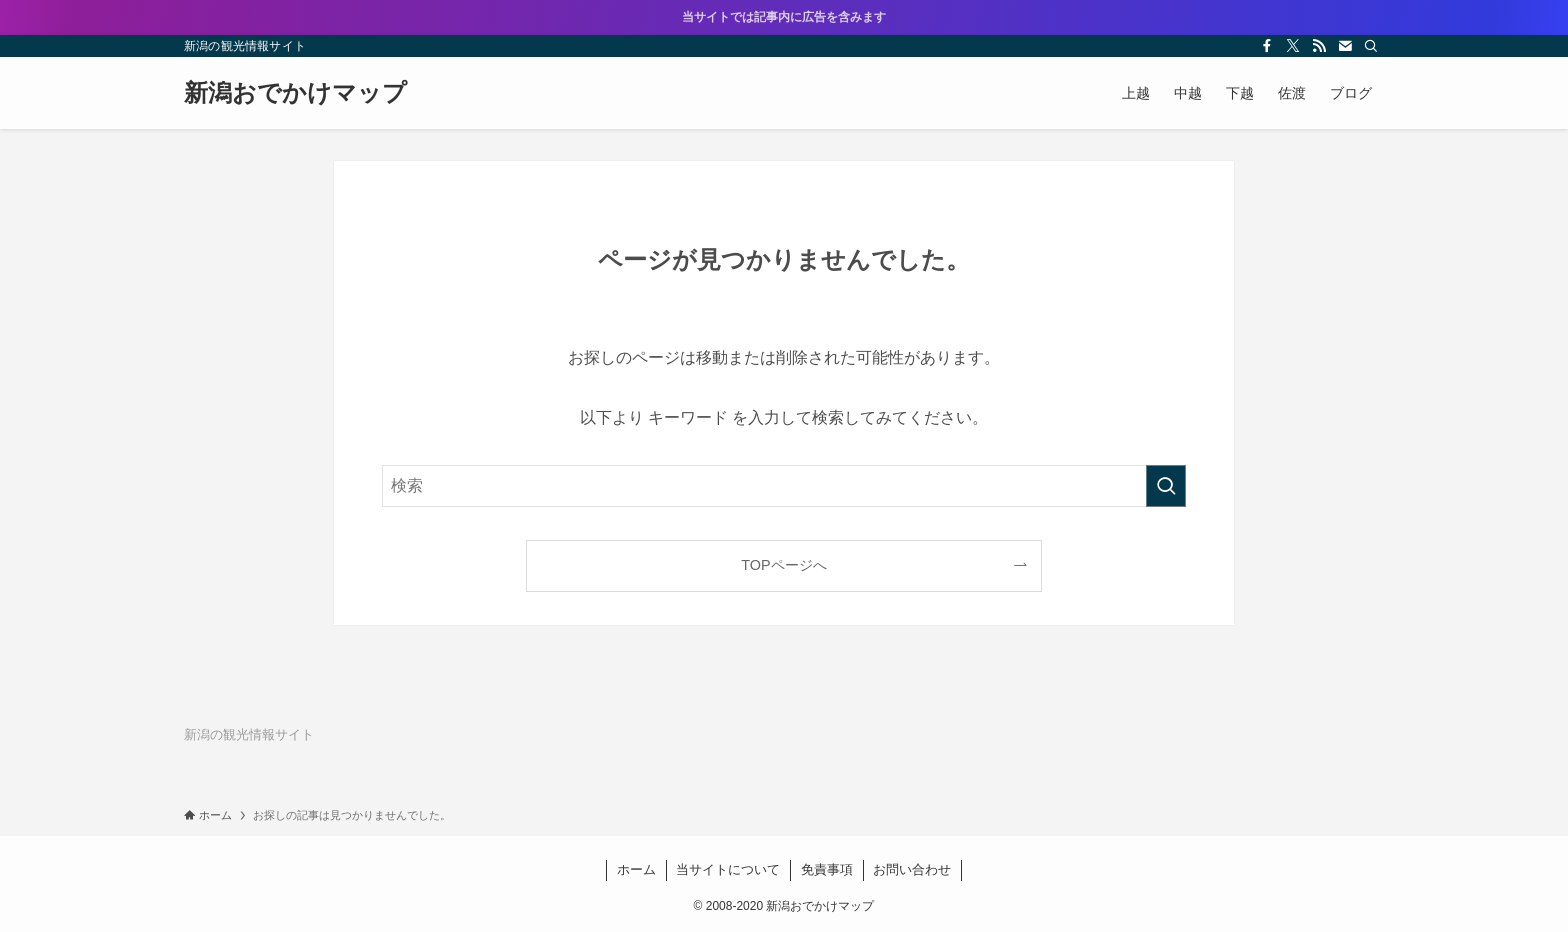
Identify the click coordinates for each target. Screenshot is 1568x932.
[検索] (1371, 46)
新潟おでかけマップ (295, 93)
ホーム (636, 869)
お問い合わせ (912, 869)
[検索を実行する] (1166, 486)
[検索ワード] (784, 486)
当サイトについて (728, 869)
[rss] (1319, 46)
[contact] (1345, 46)
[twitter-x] (1293, 46)
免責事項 (827, 869)
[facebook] (1267, 46)
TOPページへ (783, 565)
